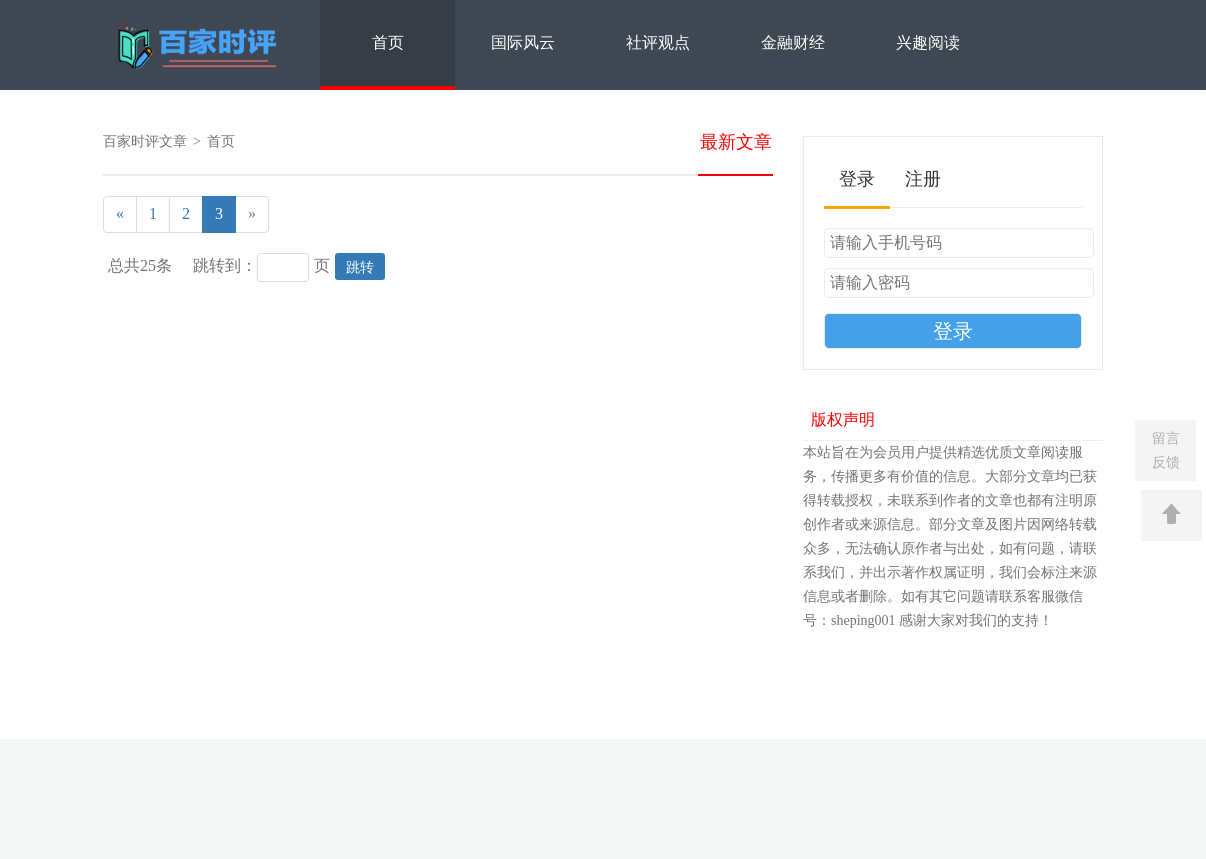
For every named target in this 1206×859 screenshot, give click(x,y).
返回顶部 (1171, 515)
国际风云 (523, 42)
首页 (388, 42)
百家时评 (200, 46)
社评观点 (658, 42)
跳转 (360, 267)
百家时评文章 (145, 141)
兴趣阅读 (928, 42)
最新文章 (736, 142)
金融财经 (793, 42)
